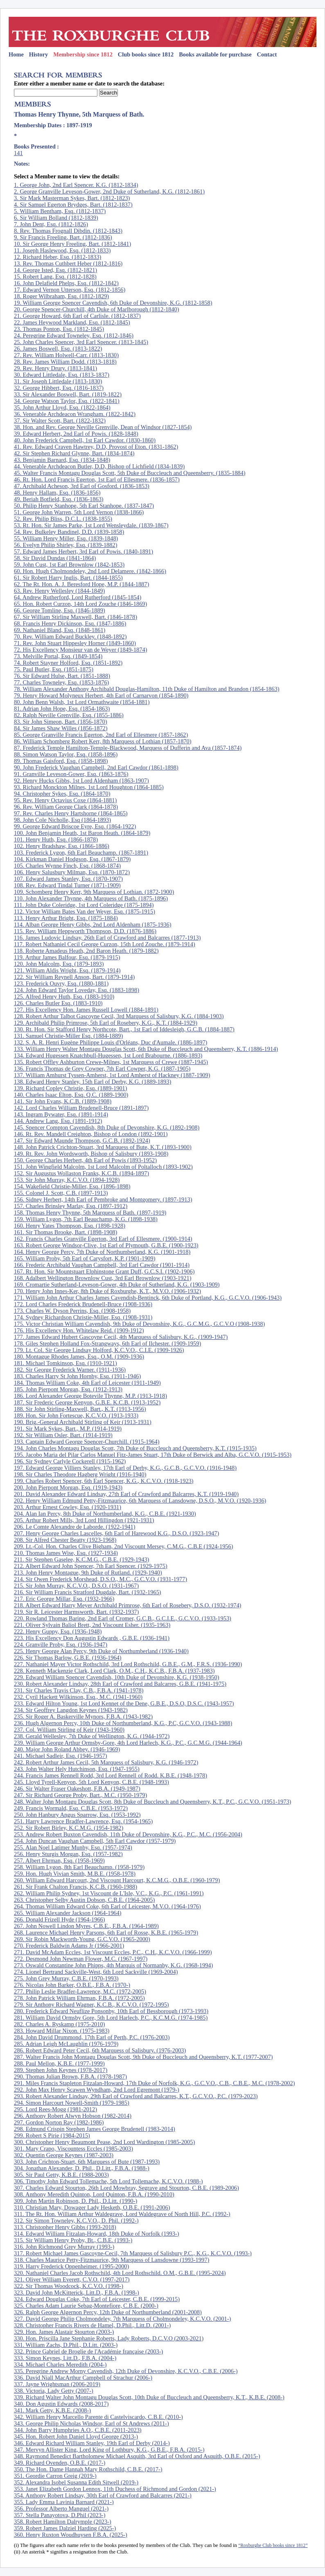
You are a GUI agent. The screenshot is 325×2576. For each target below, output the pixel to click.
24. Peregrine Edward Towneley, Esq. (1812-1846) (73, 335)
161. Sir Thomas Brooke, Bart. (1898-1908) (65, 1232)
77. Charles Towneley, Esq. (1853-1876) (61, 682)
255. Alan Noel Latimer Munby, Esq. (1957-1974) (73, 1847)
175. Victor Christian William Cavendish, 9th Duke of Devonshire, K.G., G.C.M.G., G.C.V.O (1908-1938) (139, 1324)
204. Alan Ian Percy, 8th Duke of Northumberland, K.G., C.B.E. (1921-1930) (105, 1513)
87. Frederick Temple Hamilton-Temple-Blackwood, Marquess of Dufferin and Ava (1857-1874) (127, 748)
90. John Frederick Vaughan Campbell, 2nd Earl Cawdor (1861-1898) (96, 767)
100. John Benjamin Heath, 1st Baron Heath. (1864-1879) (82, 833)
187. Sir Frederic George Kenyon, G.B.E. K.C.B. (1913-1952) (87, 1402)
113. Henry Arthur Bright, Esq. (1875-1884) (66, 918)
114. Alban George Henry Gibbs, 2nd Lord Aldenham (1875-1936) (92, 924)
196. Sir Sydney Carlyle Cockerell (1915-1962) (70, 1461)
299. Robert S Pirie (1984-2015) (52, 2135)
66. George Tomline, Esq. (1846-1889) (59, 610)
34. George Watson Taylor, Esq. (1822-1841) (67, 401)
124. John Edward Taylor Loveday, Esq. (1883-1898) (76, 990)
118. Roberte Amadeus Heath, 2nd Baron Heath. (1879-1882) (86, 950)
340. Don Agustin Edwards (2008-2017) (61, 2404)
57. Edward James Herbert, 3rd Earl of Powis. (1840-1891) (83, 551)
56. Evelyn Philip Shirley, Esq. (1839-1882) (65, 545)
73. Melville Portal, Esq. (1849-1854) (58, 656)
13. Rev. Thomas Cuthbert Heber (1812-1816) (68, 263)
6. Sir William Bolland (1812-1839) (56, 217)
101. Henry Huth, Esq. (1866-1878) (56, 839)
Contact (267, 54)
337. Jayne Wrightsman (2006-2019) (57, 2384)
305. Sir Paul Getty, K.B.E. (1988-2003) (61, 2174)
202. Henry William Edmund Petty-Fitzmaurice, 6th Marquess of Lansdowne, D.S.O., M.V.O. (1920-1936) (140, 1500)
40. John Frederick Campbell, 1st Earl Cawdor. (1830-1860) (85, 440)
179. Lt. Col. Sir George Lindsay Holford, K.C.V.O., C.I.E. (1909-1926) (99, 1350)
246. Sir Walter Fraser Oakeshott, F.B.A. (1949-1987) (77, 1788)
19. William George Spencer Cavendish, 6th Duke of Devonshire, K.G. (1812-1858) (113, 302)
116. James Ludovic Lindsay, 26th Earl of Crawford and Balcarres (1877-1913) (107, 937)
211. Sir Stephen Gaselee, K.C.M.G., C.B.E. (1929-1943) (81, 1559)
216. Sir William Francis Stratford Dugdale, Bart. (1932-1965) (87, 1592)
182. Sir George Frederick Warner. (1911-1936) (70, 1369)
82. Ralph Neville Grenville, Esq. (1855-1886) (69, 715)
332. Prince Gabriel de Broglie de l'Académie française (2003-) (88, 2351)
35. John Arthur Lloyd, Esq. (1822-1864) (62, 407)
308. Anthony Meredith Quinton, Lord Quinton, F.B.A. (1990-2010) (94, 2194)
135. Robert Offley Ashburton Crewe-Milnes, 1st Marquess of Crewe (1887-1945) (111, 1062)
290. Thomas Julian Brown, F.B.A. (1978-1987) (70, 2076)
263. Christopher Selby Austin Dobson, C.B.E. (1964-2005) (84, 1900)
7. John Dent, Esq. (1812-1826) (51, 224)
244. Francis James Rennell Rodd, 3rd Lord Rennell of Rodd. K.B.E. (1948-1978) (110, 1775)
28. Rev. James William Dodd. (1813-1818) (65, 361)
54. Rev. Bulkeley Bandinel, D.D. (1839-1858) (69, 532)
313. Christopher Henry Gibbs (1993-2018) (65, 2227)
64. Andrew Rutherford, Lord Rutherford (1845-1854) (77, 597)
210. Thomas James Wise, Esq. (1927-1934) (66, 1553)
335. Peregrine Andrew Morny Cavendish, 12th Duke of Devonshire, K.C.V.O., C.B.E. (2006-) (126, 2371)
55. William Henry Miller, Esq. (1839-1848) (66, 538)
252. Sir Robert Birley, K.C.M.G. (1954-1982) (68, 1828)
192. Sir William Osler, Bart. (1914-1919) (63, 1435)
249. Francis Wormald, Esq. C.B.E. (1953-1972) (71, 1808)
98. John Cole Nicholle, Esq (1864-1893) (62, 820)
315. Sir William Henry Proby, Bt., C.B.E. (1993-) (73, 2240)
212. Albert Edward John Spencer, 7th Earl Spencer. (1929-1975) (90, 1566)
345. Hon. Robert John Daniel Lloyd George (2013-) (76, 2436)
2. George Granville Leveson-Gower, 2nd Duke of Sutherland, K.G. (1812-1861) (109, 191)
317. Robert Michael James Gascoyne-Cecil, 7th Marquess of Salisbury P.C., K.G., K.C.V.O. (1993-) (133, 2253)
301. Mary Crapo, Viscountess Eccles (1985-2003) (73, 2148)
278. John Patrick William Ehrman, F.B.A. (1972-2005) (79, 1998)
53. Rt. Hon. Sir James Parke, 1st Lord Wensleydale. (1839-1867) (91, 525)
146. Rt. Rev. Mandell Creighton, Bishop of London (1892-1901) (91, 1134)
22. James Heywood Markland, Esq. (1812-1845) (72, 322)
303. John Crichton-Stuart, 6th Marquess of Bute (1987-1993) (87, 2161)
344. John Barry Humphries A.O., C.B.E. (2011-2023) (78, 2430)
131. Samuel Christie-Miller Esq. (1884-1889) (68, 1036)
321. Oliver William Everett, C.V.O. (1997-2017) (72, 2279)
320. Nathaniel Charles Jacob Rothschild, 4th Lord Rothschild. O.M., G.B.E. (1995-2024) (120, 2273)
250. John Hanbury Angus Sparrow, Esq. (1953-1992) (77, 1814)
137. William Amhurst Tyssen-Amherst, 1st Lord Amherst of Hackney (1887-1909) (112, 1075)
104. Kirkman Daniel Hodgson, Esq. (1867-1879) (72, 859)
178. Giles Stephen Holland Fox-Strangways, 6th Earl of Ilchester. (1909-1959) (107, 1343)
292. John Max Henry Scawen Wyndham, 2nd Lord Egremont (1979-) (96, 2089)
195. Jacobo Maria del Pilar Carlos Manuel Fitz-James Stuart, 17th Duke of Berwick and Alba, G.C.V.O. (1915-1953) (152, 1454)
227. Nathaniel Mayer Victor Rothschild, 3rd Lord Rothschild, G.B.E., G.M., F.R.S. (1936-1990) (128, 1664)
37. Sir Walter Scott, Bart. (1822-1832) (60, 420)
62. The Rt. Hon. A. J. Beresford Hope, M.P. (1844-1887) (81, 584)
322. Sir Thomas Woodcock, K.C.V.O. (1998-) (68, 2286)
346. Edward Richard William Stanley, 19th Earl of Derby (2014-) (92, 2443)
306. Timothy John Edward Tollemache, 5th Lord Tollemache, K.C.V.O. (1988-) (108, 2181)
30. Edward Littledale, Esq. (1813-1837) (61, 374)
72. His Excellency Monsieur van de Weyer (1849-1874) (80, 649)
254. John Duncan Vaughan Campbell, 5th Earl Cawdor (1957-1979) (95, 1841)
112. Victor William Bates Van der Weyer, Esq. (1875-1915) (84, 911)
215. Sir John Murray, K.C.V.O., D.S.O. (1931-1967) (76, 1585)
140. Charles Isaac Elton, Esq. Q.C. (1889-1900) (71, 1094)
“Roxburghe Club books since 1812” (272, 2545)
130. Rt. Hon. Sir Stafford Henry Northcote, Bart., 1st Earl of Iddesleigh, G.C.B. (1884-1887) (124, 1029)
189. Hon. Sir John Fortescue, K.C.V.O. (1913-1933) (76, 1415)
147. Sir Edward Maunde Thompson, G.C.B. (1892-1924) (82, 1140)
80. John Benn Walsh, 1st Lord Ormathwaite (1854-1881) (82, 702)
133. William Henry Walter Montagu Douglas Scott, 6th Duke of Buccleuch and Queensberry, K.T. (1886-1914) (146, 1049)
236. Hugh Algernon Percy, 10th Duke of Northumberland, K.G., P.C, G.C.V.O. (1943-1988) (123, 1723)
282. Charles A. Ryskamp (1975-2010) (59, 2024)
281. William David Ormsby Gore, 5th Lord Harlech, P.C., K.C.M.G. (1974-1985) (111, 2017)
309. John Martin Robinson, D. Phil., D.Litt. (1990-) (75, 2201)
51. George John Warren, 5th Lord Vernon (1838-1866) (79, 512)
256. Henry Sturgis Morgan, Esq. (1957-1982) (68, 1854)
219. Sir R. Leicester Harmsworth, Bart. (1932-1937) (76, 1612)
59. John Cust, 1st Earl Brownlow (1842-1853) (69, 564)
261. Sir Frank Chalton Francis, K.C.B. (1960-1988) (75, 1886)
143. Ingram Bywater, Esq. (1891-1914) (61, 1114)
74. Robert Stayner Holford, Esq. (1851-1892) (68, 662)
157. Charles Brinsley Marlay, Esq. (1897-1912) (70, 1206)
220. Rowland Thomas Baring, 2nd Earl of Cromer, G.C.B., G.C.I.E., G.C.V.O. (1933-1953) (122, 1618)
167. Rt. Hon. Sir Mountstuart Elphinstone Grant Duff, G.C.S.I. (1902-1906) (104, 1271)
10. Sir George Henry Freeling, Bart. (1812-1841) (72, 244)
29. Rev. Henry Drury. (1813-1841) (55, 368)
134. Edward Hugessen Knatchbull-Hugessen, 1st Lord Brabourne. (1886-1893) (108, 1055)
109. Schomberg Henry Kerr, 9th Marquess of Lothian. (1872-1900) (94, 892)
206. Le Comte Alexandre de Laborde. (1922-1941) (74, 1526)
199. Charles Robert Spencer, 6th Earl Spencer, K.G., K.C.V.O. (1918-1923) (104, 1481)
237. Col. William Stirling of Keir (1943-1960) (69, 1729)
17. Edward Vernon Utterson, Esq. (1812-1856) (69, 289)
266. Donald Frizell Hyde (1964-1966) (59, 1919)
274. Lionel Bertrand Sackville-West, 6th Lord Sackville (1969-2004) (96, 1972)
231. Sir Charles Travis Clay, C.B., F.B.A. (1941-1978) (79, 1690)
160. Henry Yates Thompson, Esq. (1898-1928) (69, 1225)
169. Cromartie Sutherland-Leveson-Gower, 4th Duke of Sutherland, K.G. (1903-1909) (117, 1284)
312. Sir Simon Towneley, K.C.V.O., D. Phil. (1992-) (76, 2220)
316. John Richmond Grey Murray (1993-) (64, 2246)
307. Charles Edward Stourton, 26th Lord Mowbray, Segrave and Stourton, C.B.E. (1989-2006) (126, 2188)
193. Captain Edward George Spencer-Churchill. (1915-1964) (87, 1441)
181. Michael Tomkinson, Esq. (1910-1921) (65, 1363)
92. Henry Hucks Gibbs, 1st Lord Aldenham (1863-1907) (81, 780)
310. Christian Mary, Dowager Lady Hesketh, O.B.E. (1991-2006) (92, 2207)
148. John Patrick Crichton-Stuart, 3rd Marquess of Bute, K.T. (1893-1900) (103, 1147)
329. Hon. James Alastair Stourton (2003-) (64, 2332)
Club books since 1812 (146, 54)
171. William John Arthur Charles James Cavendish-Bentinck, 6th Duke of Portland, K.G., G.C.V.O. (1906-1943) (148, 1297)
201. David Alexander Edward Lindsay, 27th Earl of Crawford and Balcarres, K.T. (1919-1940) (126, 1494)
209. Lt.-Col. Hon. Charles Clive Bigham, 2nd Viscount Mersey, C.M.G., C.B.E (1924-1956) (123, 1546)
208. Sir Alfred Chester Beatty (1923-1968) (65, 1540)
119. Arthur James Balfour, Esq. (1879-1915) (67, 957)
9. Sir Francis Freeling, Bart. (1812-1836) (63, 237)
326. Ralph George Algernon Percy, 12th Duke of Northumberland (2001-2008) (108, 2312)
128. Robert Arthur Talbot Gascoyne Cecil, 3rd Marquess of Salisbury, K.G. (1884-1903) (119, 1016)
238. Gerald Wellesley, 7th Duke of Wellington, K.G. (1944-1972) (91, 1736)
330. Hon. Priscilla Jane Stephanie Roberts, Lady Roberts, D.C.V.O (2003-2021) (108, 2338)
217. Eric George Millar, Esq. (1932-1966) (64, 1598)
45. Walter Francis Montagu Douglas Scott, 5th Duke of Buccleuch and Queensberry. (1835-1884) (130, 473)
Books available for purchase (215, 54)
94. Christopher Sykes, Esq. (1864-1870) (62, 793)
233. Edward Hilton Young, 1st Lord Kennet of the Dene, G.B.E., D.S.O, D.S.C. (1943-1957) (124, 1703)
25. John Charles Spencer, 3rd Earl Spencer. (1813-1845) (81, 342)
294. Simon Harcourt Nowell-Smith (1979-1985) (71, 2102)
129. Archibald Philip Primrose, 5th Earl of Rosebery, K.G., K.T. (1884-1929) (105, 1022)
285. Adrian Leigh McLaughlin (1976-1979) (66, 2044)
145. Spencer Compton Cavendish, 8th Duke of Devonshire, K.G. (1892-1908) (106, 1127)
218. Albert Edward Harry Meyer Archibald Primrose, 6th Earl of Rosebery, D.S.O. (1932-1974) (127, 1605)
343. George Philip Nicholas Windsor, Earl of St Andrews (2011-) (91, 2423)
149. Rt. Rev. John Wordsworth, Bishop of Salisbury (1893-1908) (91, 1153)
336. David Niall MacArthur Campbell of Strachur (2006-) (83, 2377)
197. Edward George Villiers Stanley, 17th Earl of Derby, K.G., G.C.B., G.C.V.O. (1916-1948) (125, 1468)
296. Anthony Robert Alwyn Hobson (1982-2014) (72, 2116)
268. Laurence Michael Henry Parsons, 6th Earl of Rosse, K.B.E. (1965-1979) (106, 1932)
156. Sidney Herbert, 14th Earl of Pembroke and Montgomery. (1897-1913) (103, 1199)
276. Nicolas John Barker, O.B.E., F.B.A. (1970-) (72, 1985)
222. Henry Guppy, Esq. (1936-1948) (58, 1631)
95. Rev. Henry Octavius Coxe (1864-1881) (65, 800)
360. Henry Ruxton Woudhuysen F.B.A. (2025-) (70, 2534)
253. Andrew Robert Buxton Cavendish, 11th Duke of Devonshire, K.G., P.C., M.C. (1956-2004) (128, 1834)
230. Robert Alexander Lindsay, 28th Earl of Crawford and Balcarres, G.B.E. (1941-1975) (120, 1684)
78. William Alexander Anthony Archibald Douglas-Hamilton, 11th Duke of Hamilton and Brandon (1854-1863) (147, 689)
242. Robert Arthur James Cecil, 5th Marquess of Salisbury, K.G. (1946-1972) (106, 1762)
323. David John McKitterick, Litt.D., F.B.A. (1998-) (76, 2292)
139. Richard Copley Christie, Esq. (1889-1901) (70, 1088)
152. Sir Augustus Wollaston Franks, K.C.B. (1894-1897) (81, 1173)
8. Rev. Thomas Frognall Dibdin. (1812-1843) (68, 230)
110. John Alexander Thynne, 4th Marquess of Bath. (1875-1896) (91, 898)
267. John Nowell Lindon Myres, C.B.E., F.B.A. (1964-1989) (86, 1926)
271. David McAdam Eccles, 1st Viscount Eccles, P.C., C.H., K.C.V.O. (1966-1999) (113, 1952)
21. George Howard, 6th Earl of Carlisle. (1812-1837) (77, 316)
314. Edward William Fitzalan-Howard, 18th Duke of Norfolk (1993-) (96, 2233)
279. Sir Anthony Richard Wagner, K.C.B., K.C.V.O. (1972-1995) (91, 2004)
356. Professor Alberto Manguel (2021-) (61, 2508)
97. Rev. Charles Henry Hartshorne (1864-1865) (71, 813)
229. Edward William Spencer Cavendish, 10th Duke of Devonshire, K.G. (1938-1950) (116, 1677)
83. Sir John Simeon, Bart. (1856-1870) (60, 721)
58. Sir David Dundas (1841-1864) (55, 558)
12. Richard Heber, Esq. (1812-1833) (57, 257)
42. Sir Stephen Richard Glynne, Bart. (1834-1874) (74, 453)
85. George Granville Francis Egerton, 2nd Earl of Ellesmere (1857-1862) (101, 734)
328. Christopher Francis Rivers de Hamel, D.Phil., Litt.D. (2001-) (92, 2325)
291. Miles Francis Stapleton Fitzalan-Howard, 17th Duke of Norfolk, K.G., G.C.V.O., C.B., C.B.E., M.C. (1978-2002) (154, 2083)
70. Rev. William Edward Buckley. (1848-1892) (70, 636)
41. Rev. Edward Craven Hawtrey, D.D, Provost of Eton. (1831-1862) (96, 446)
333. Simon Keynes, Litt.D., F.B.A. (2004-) (65, 2358)
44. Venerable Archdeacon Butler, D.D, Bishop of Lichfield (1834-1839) (99, 466)
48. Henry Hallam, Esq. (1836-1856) (57, 492)
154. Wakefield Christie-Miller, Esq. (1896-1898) (72, 1186)
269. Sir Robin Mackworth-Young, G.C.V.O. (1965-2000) (82, 1939)
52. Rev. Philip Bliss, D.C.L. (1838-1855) (63, 518)
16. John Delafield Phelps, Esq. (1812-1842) (66, 283)
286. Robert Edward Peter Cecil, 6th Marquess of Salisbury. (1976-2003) (100, 2050)
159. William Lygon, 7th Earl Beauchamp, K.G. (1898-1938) (86, 1219)
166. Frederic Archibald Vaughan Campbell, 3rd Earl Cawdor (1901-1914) (102, 1265)
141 (18, 153)
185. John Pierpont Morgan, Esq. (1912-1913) (68, 1389)
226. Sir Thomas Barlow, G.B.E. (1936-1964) (68, 1657)
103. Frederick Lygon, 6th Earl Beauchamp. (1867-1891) (81, 852)
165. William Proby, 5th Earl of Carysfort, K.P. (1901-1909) (85, 1258)
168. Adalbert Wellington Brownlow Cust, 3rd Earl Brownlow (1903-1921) (102, 1278)
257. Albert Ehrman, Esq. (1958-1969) (59, 1860)
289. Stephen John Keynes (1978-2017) (60, 2070)
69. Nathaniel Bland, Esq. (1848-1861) (59, 630)
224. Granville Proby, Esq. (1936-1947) (60, 1644)
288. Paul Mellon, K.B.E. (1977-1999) (59, 2063)
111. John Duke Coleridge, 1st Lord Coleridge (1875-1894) (83, 905)
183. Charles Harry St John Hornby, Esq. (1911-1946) (77, 1376)
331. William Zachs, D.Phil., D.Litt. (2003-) (65, 2345)
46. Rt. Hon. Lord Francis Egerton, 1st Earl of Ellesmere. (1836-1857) (97, 479)
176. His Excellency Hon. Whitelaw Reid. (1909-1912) (79, 1330)
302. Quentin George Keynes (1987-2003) (63, 2155)
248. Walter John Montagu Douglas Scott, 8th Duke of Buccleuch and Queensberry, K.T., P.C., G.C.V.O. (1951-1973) (152, 1801)
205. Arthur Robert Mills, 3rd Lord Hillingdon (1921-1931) (84, 1520)
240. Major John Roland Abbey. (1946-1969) (67, 1749)
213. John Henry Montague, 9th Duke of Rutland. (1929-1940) (88, 1572)
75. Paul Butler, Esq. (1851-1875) (53, 669)
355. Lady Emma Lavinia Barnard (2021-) (64, 2502)
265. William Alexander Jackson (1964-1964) (68, 1913)
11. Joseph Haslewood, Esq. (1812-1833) (62, 250)
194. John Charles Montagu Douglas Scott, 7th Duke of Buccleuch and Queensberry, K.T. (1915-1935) (135, 1448)
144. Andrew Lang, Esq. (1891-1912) (58, 1121)
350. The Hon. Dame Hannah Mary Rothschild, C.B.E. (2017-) (88, 2469)
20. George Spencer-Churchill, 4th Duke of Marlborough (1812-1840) (96, 309)
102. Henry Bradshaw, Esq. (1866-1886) (61, 846)
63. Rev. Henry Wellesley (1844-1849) (59, 590)
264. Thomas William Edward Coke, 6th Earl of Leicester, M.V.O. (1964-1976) (107, 1906)
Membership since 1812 (83, 54)
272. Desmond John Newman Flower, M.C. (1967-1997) (80, 1958)
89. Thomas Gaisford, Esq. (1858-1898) (61, 761)
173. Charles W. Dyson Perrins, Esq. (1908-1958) (72, 1310)
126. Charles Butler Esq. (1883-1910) (58, 1003)
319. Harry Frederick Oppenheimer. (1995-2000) (71, 2266)
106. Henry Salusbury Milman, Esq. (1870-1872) (72, 872)
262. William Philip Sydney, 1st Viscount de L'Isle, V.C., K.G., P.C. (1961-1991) (109, 1893)
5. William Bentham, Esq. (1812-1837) (60, 211)
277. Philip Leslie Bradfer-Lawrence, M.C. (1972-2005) (80, 1991)
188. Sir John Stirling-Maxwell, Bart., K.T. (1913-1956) (80, 1409)
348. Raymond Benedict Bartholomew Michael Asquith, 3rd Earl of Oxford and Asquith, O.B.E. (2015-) (137, 2456)
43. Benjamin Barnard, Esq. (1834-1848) (62, 460)
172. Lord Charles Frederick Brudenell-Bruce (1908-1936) (83, 1304)
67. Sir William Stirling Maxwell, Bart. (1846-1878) (75, 617)
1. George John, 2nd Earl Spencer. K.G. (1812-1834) (76, 185)
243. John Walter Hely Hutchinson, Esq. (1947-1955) (77, 1769)
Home (16, 54)
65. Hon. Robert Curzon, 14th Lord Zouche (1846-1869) (80, 604)
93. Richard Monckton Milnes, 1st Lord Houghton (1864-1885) (89, 787)
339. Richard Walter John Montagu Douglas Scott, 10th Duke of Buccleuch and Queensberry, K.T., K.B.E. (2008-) (149, 2397)
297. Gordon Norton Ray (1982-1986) (59, 2122)
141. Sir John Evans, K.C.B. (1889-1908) (62, 1101)
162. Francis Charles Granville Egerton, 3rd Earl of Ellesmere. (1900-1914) (103, 1238)
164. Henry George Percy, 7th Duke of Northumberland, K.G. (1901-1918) (102, 1252)
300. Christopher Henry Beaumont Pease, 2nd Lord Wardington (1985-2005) (104, 2142)
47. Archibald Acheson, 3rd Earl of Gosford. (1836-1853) (81, 486)
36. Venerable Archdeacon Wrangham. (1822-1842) (74, 414)
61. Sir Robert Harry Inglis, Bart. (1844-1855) (68, 577)
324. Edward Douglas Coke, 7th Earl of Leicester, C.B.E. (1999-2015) (97, 2299)
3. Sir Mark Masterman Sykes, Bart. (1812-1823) (72, 198)
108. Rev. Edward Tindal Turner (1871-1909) (67, 885)
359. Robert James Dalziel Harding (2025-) (65, 2528)
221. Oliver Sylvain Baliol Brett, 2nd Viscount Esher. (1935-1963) (92, 1625)
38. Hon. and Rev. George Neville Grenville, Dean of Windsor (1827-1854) (103, 427)
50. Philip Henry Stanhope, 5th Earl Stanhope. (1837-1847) (84, 505)
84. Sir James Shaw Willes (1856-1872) (61, 728)
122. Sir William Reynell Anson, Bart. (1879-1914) (74, 977)
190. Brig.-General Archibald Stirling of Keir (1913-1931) (82, 1422)
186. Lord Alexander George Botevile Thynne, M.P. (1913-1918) (90, 1396)
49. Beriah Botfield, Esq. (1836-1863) (59, 499)
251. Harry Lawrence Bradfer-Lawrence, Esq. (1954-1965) (83, 1821)
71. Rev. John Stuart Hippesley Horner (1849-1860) (75, 643)
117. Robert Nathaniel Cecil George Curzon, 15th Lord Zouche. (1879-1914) (104, 944)
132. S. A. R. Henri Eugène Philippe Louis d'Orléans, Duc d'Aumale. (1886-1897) (110, 1042)
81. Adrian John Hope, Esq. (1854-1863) (62, 708)
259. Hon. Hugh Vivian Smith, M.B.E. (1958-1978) (74, 1873)
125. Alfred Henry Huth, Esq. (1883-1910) (64, 996)
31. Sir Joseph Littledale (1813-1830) (58, 381)
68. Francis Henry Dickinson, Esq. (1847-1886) (70, 623)
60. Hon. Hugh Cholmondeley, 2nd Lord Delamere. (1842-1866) (90, 571)
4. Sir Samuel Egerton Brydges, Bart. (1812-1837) (73, 204)
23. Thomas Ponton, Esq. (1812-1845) (59, 329)
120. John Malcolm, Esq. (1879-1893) (59, 964)
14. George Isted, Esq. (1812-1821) (55, 270)
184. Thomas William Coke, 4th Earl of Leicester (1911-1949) (87, 1382)
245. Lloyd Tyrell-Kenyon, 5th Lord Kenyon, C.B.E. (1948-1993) (91, 1782)
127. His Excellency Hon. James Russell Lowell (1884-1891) (86, 1009)
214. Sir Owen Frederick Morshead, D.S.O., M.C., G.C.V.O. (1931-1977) (100, 1579)
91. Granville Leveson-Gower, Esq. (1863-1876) (71, 774)
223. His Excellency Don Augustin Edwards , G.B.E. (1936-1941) (91, 1638)
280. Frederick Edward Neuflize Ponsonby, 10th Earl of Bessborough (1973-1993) (111, 2011)
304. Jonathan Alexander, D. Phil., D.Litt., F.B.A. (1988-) (81, 2168)
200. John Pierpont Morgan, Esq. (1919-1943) (68, 1487)
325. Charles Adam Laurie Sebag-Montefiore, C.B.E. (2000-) (86, 2305)
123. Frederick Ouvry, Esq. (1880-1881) (61, 983)
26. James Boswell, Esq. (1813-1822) (58, 348)
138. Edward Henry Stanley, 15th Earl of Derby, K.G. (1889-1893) (92, 1081)
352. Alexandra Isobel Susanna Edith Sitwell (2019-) (76, 2482)
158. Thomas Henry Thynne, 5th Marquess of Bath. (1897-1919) (90, 1212)
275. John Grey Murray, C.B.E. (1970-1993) (66, 1978)
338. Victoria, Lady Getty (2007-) (53, 2390)
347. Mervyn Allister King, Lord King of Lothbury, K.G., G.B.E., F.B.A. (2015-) (109, 2449)
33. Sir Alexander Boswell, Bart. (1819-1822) (68, 394)
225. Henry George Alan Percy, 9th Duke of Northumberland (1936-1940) (101, 1651)
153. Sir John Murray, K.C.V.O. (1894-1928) (67, 1180)
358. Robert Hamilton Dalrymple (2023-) (62, 2521)
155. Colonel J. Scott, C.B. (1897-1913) (61, 1193)
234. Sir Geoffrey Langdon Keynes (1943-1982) (71, 1710)
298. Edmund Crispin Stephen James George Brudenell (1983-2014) (94, 2129)
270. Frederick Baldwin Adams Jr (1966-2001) (69, 1945)
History (38, 54)
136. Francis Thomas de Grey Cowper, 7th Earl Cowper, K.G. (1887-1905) (102, 1068)
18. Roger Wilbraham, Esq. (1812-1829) (61, 296)
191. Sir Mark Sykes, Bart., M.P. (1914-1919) (68, 1428)
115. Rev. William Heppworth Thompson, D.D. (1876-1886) (85, 931)
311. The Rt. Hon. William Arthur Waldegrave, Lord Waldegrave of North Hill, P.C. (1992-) (122, 2214)
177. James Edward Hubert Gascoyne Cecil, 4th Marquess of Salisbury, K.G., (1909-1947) (121, 1337)
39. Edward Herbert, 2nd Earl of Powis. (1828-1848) (76, 433)
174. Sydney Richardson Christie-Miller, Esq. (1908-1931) (83, 1317)
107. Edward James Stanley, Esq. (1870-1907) (68, 878)
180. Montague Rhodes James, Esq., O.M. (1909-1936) (79, 1356)
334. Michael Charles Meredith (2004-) (60, 2364)
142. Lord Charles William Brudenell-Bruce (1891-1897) (81, 1108)
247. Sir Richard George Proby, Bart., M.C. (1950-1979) (80, 1795)
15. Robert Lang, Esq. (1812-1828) (55, 276)
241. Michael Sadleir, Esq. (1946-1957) (60, 1756)
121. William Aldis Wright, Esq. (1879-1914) (67, 970)
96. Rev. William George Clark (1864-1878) (66, 806)
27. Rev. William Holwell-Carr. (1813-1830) (66, 355)
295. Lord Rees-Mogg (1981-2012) (55, 2109)
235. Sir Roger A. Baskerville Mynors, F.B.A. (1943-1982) (83, 1716)
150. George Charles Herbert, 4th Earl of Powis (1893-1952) (85, 1160)
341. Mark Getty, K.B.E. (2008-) (52, 2410)
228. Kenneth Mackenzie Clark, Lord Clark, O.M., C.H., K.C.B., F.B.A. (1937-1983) (114, 1670)
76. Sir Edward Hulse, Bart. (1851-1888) (62, 676)
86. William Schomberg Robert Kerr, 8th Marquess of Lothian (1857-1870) (103, 741)
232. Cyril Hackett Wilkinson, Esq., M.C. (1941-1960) (78, 1697)
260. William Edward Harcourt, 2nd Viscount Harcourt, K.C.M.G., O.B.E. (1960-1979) (117, 1880)
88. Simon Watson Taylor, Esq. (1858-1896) (65, 754)
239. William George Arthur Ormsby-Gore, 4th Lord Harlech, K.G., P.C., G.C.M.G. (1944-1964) (128, 1742)
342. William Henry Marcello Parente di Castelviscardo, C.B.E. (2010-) (98, 2417)
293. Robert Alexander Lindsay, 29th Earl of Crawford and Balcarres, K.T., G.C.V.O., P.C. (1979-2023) (136, 2096)
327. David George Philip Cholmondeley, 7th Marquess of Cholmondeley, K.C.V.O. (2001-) (122, 2318)
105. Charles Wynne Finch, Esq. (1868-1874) (67, 865)
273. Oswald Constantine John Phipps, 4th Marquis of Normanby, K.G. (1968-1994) (113, 1965)
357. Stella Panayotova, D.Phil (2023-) (59, 2515)
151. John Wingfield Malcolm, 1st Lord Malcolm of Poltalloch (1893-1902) (103, 1166)
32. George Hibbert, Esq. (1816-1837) (59, 388)
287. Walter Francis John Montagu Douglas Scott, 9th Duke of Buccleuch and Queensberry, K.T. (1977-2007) (143, 2057)
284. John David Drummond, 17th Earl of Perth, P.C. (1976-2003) (92, 2037)
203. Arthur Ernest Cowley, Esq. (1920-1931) (67, 1507)
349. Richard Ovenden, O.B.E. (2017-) (59, 2462)
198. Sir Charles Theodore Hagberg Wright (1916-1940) (80, 1474)
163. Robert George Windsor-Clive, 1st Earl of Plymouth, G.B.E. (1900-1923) (106, 1245)
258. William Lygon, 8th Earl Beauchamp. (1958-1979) (79, 1867)
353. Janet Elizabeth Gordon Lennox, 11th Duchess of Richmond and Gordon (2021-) (115, 2489)
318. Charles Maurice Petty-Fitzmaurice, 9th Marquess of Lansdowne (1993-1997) (111, 2260)
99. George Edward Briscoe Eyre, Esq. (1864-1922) (75, 826)
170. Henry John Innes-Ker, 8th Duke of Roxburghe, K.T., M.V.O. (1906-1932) (107, 1291)
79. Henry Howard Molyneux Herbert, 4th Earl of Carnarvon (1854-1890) (101, 695)
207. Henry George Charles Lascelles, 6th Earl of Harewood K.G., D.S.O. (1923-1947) (116, 1533)
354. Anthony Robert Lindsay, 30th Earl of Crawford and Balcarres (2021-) (103, 2495)
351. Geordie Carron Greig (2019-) (55, 2476)
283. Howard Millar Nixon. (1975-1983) (61, 2030)
